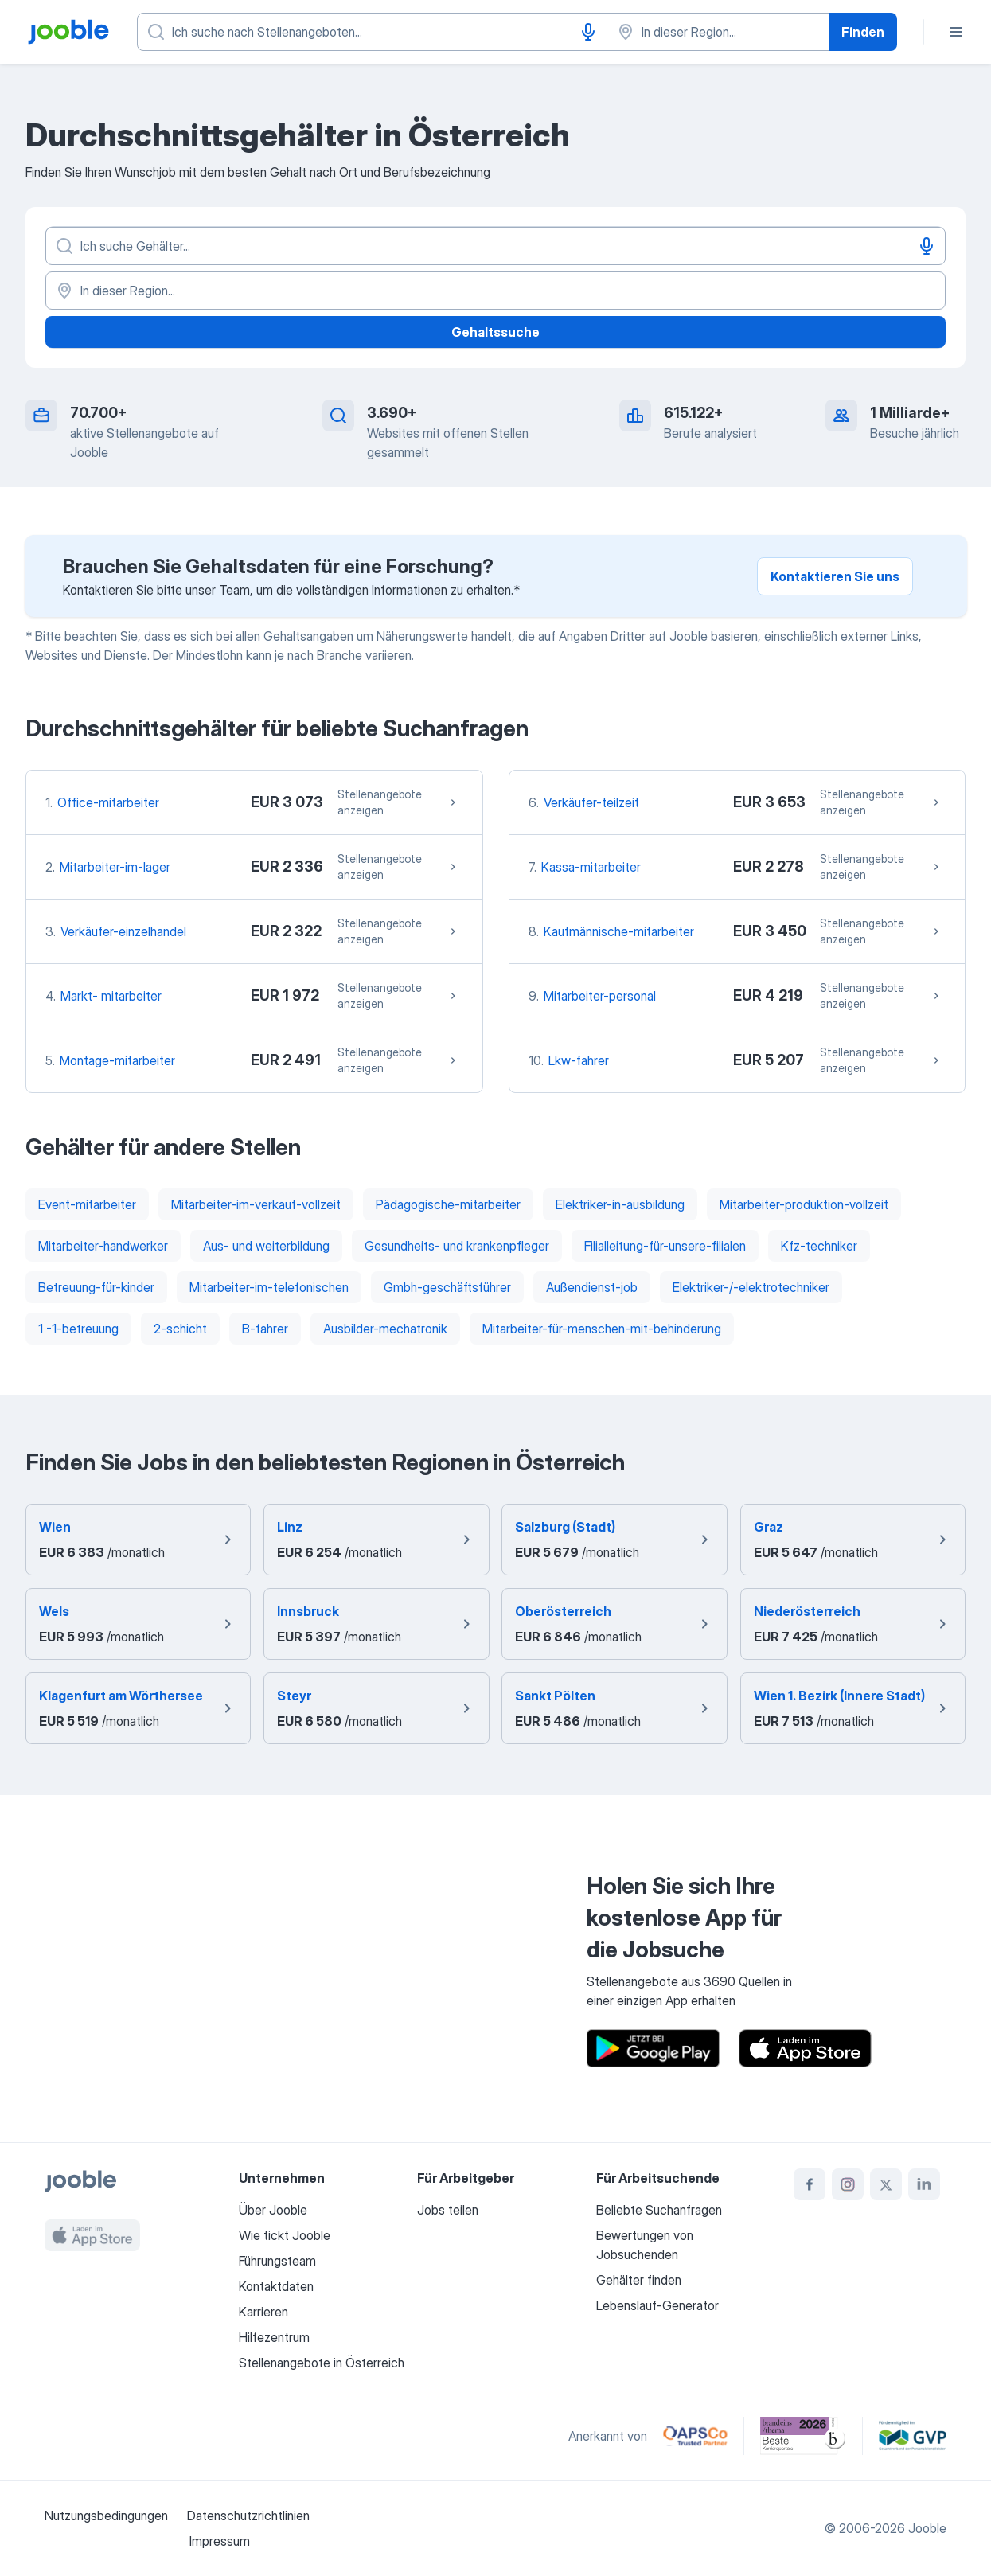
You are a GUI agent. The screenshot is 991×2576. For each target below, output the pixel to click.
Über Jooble (273, 2210)
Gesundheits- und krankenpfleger (457, 1246)
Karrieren (263, 2312)
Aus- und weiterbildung (266, 1246)
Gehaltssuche (495, 332)
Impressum (219, 2541)
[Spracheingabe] (588, 32)
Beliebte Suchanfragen (659, 2210)
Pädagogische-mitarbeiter (448, 1204)
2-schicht (180, 1329)
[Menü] (956, 32)
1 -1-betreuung (78, 1329)
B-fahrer (265, 1329)
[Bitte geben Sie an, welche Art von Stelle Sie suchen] (372, 32)
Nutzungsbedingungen (106, 2515)
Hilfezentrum (274, 2337)
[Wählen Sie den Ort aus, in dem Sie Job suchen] (718, 32)
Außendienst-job (592, 1287)
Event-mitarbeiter (87, 1204)
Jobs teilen (447, 2210)
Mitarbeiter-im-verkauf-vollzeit (256, 1204)
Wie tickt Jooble (284, 2235)
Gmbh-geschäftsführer (447, 1287)
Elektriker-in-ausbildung (620, 1204)
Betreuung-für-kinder (96, 1287)
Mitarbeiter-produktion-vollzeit (804, 1204)
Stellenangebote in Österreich (321, 2363)
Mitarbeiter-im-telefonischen (269, 1287)
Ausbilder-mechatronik (385, 1329)
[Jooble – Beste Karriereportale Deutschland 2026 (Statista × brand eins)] (803, 2436)
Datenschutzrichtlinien (248, 2515)
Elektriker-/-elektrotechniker (751, 1287)
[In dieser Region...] (495, 290)
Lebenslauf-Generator (657, 2305)
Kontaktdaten (276, 2286)
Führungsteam (277, 2261)
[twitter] (886, 2184)
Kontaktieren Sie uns (835, 576)
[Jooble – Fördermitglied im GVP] (912, 2436)
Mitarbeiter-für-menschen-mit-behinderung (601, 1329)
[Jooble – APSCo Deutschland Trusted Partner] (695, 2436)
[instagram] (848, 2184)
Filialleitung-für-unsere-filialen (665, 1246)
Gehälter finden (638, 2280)
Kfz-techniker (819, 1246)
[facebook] (809, 2184)
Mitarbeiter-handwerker (103, 1246)
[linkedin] (924, 2184)
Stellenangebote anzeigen (398, 802)
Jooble (927, 2528)
